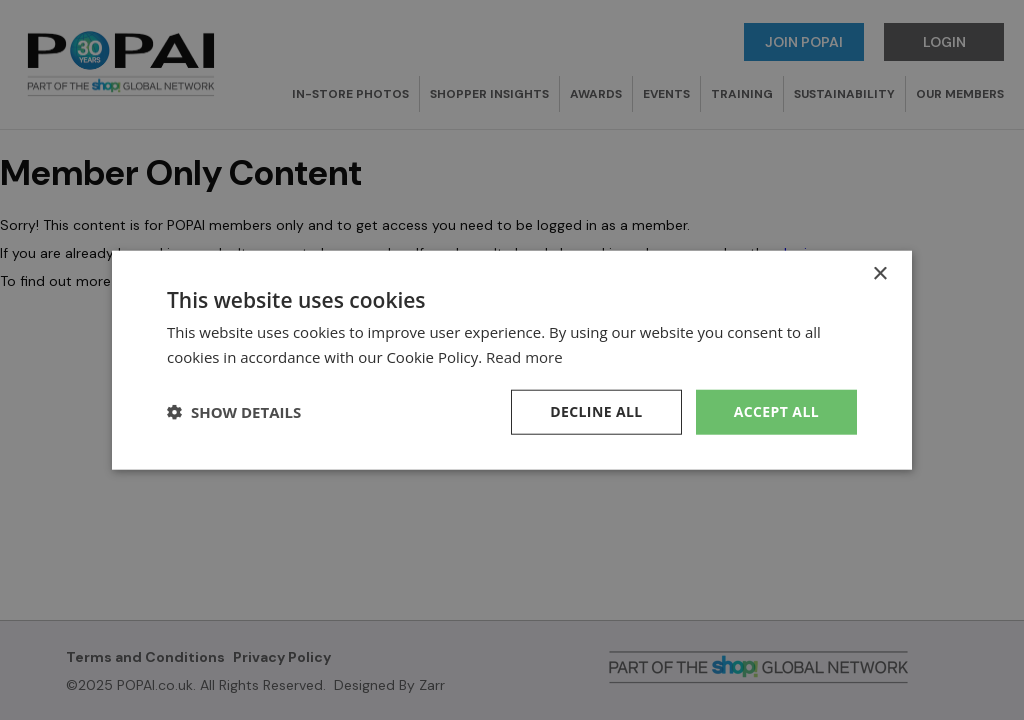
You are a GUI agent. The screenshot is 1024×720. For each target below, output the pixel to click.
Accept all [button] (776, 411)
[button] (234, 412)
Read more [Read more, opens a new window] (524, 357)
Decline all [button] (596, 411)
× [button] (879, 274)
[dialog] (512, 360)
